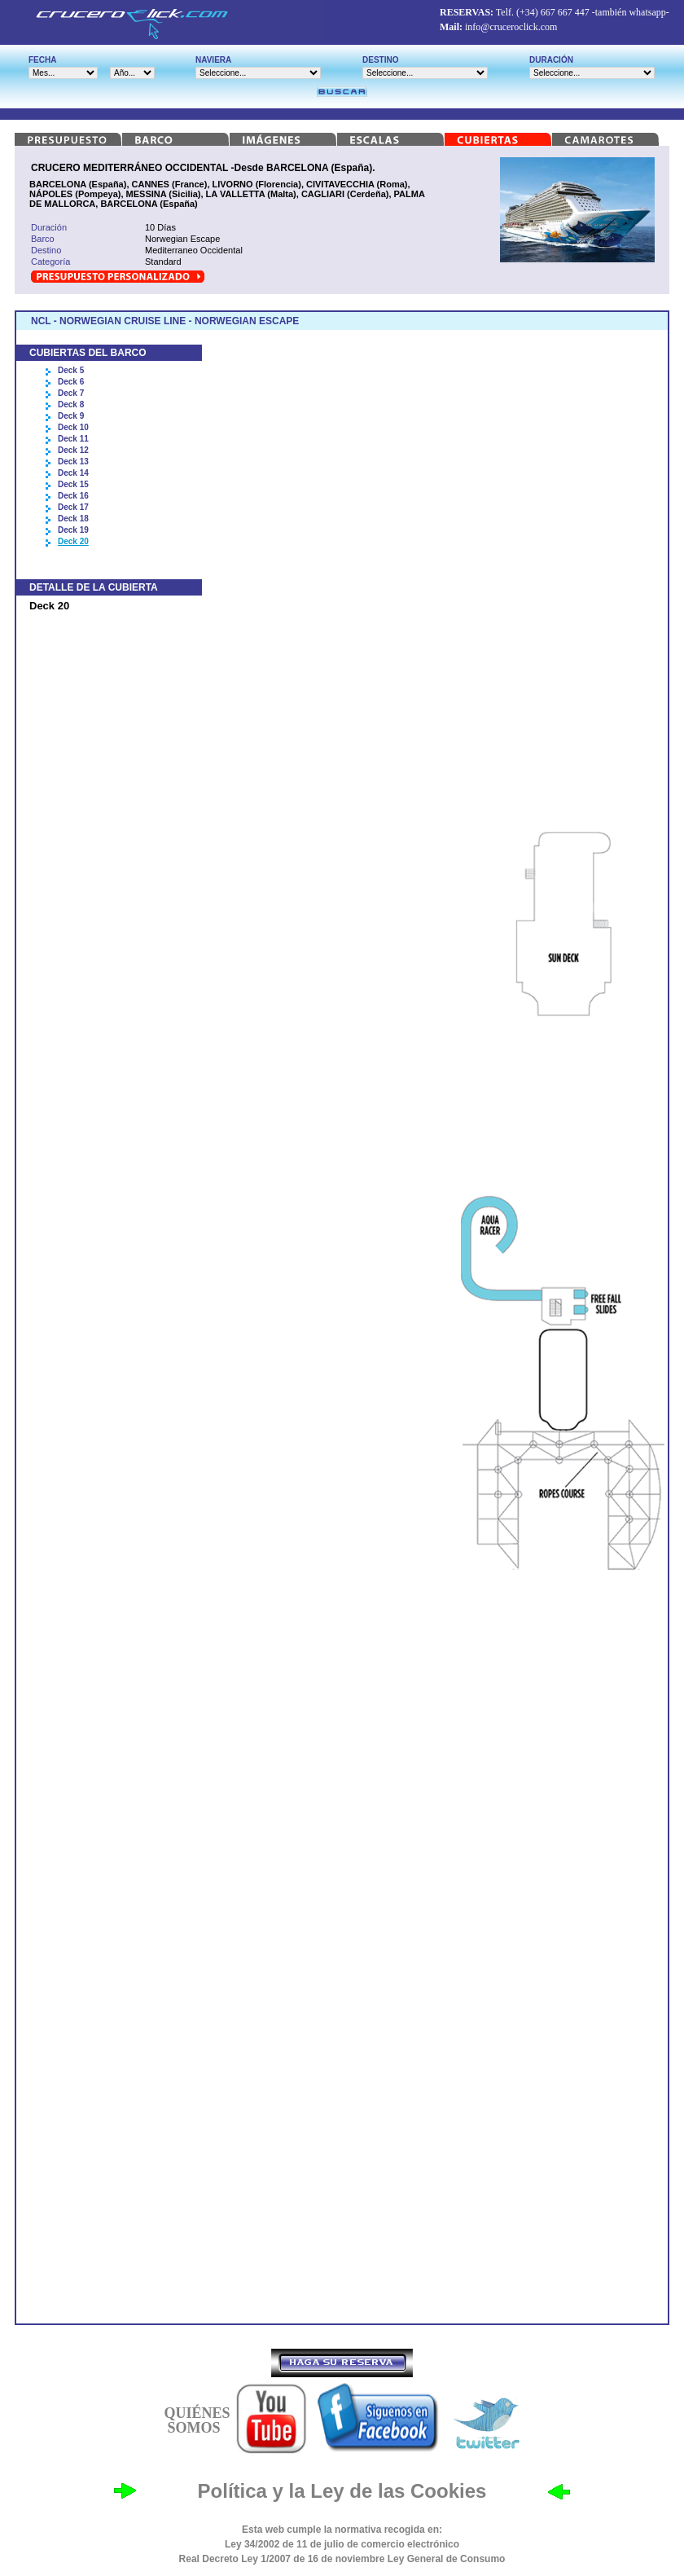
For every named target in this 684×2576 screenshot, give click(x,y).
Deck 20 (73, 541)
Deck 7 (71, 393)
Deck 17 (73, 507)
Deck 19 (73, 529)
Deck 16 (73, 495)
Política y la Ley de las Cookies (342, 2491)
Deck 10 (73, 427)
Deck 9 (71, 415)
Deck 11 (73, 438)
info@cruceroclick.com (511, 27)
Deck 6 (71, 381)
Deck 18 (73, 518)
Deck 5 (71, 370)
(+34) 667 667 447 (553, 12)
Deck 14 (73, 472)
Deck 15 (73, 484)
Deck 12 (73, 450)
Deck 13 (73, 461)
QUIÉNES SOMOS (197, 2420)
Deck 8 (71, 404)
